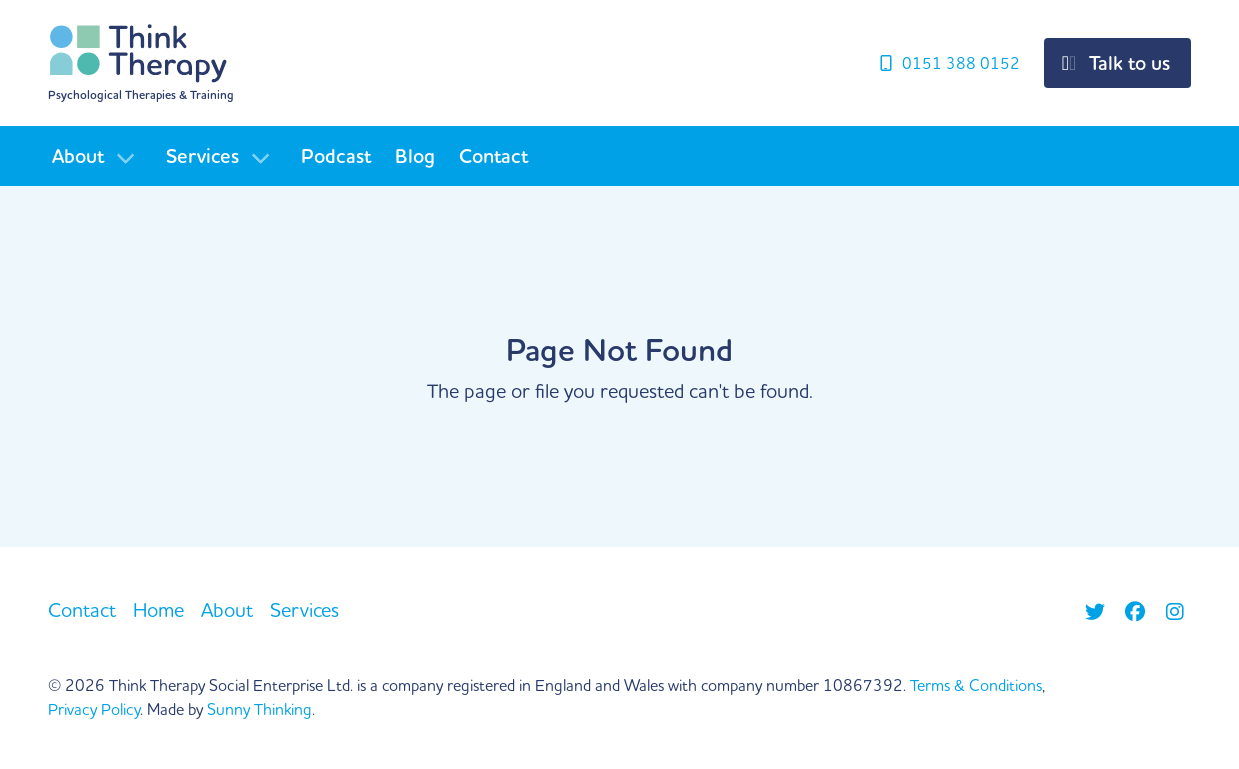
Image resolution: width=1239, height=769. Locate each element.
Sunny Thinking (259, 709)
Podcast (336, 156)
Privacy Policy (94, 709)
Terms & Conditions (976, 685)
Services (202, 156)
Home (158, 609)
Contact (493, 156)
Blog (415, 156)
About (78, 156)
